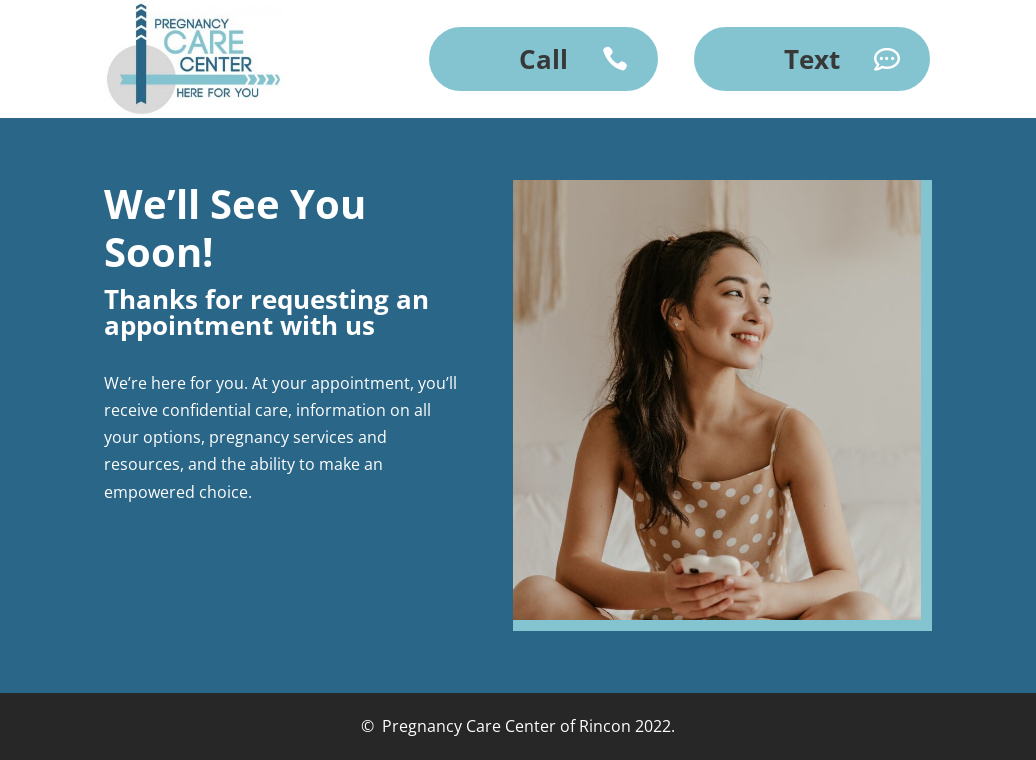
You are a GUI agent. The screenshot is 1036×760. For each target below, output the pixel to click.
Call (543, 59)
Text (812, 59)
